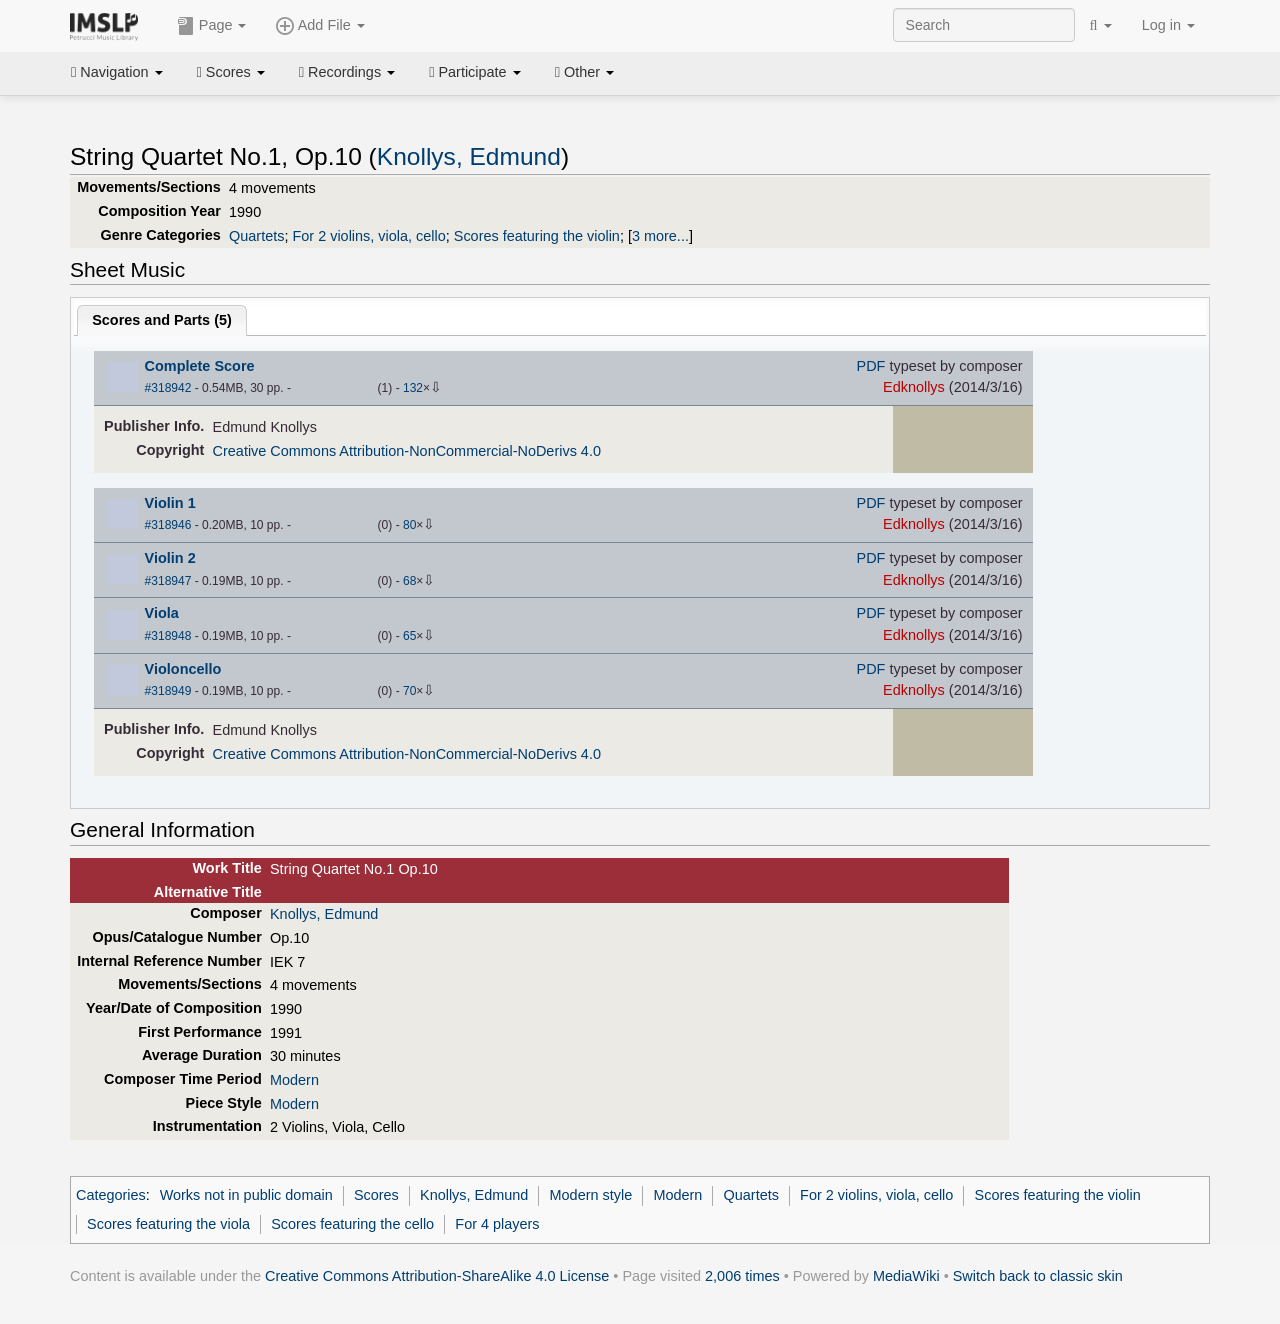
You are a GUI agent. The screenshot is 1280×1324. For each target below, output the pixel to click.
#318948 (168, 636)
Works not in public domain (246, 1195)
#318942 (168, 388)
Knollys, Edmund (469, 156)
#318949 (168, 691)
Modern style (591, 1195)
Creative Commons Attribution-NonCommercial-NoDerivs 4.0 (407, 451)
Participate (475, 72)
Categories (111, 1195)
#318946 (168, 525)
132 (413, 388)
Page (212, 26)
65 (409, 636)
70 (409, 691)
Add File (320, 26)
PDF (871, 366)
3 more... (660, 236)
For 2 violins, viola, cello (368, 236)
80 (409, 525)
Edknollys (914, 387)
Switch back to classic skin (1038, 1276)
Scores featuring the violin (537, 236)
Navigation (117, 72)
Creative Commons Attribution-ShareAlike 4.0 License (437, 1276)
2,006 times (742, 1276)
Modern (294, 1080)
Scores (231, 72)
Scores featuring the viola (168, 1224)
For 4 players (497, 1224)
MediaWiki (906, 1276)
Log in (1168, 25)
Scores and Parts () (162, 320)
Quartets (256, 236)
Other (584, 72)
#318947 (168, 581)
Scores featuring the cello (352, 1224)
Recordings (347, 72)
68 (409, 581)
